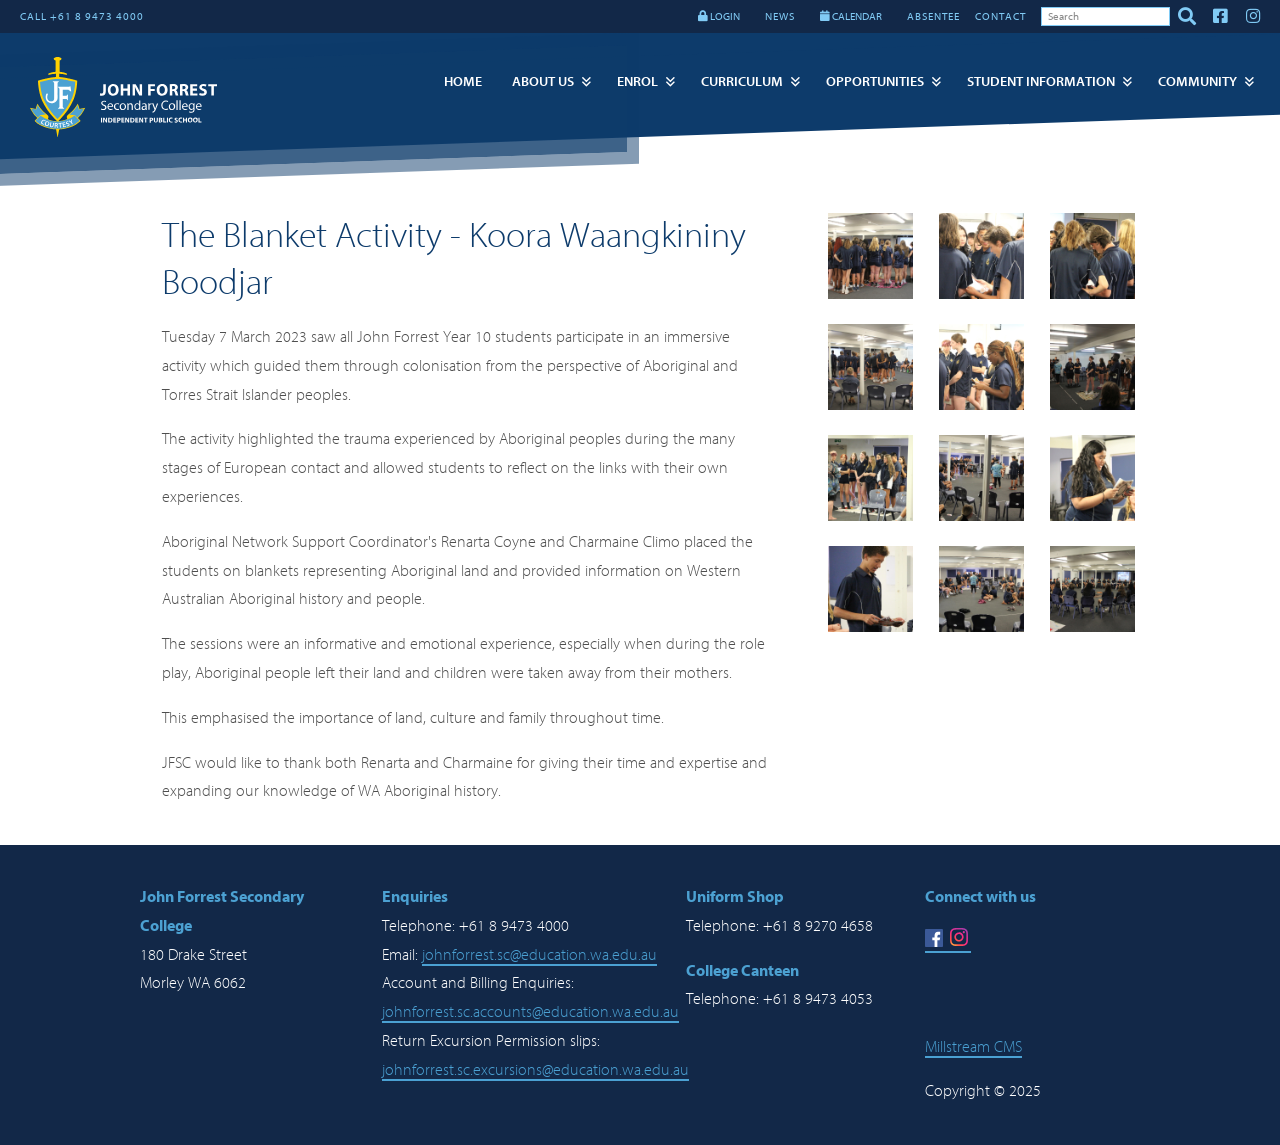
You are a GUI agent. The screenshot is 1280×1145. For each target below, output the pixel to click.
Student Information (1041, 81)
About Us (543, 81)
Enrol (637, 81)
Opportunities (875, 81)
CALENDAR (851, 16)
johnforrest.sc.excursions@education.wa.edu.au (535, 1070)
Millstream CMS (973, 1047)
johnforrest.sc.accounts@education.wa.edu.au (530, 1012)
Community (1197, 81)
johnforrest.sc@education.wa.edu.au (539, 955)
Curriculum (742, 81)
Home (463, 81)
